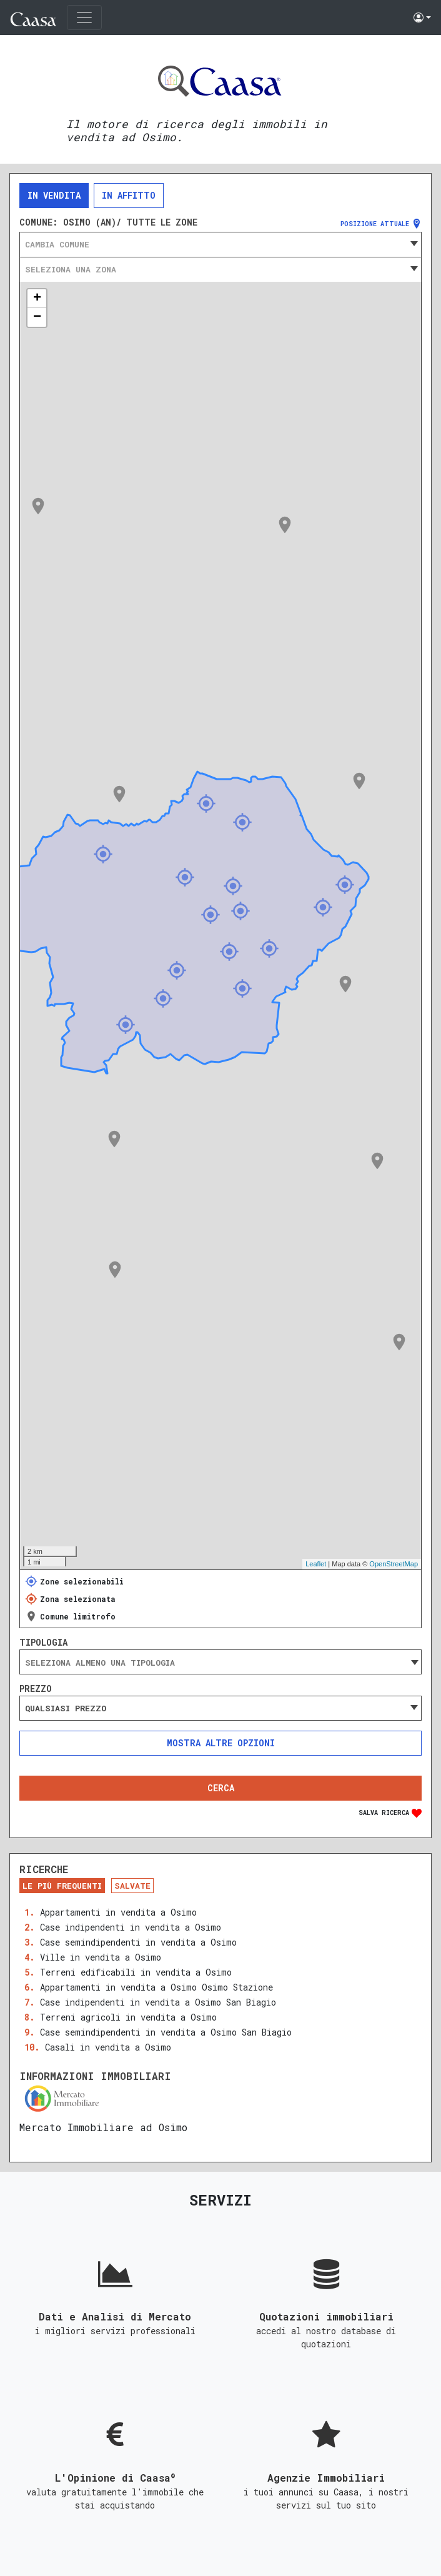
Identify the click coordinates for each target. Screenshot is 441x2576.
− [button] (37, 317)
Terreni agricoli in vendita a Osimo (128, 2017)
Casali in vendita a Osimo (108, 2047)
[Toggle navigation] (84, 17)
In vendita (54, 195)
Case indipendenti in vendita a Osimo (130, 1927)
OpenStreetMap (393, 1564)
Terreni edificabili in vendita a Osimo (136, 1972)
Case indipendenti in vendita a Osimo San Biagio (158, 2002)
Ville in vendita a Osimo (100, 1957)
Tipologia (43, 1642)
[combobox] (220, 244)
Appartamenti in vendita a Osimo (118, 1912)
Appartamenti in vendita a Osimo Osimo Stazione (156, 1987)
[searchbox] (220, 1662)
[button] (422, 17)
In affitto (129, 195)
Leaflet (315, 1564)
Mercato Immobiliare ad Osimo (103, 2127)
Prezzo (35, 1688)
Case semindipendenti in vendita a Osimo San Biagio (166, 2032)
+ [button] (37, 298)
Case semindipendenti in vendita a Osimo (138, 1942)
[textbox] (220, 244)
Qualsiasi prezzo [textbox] (65, 1708)
